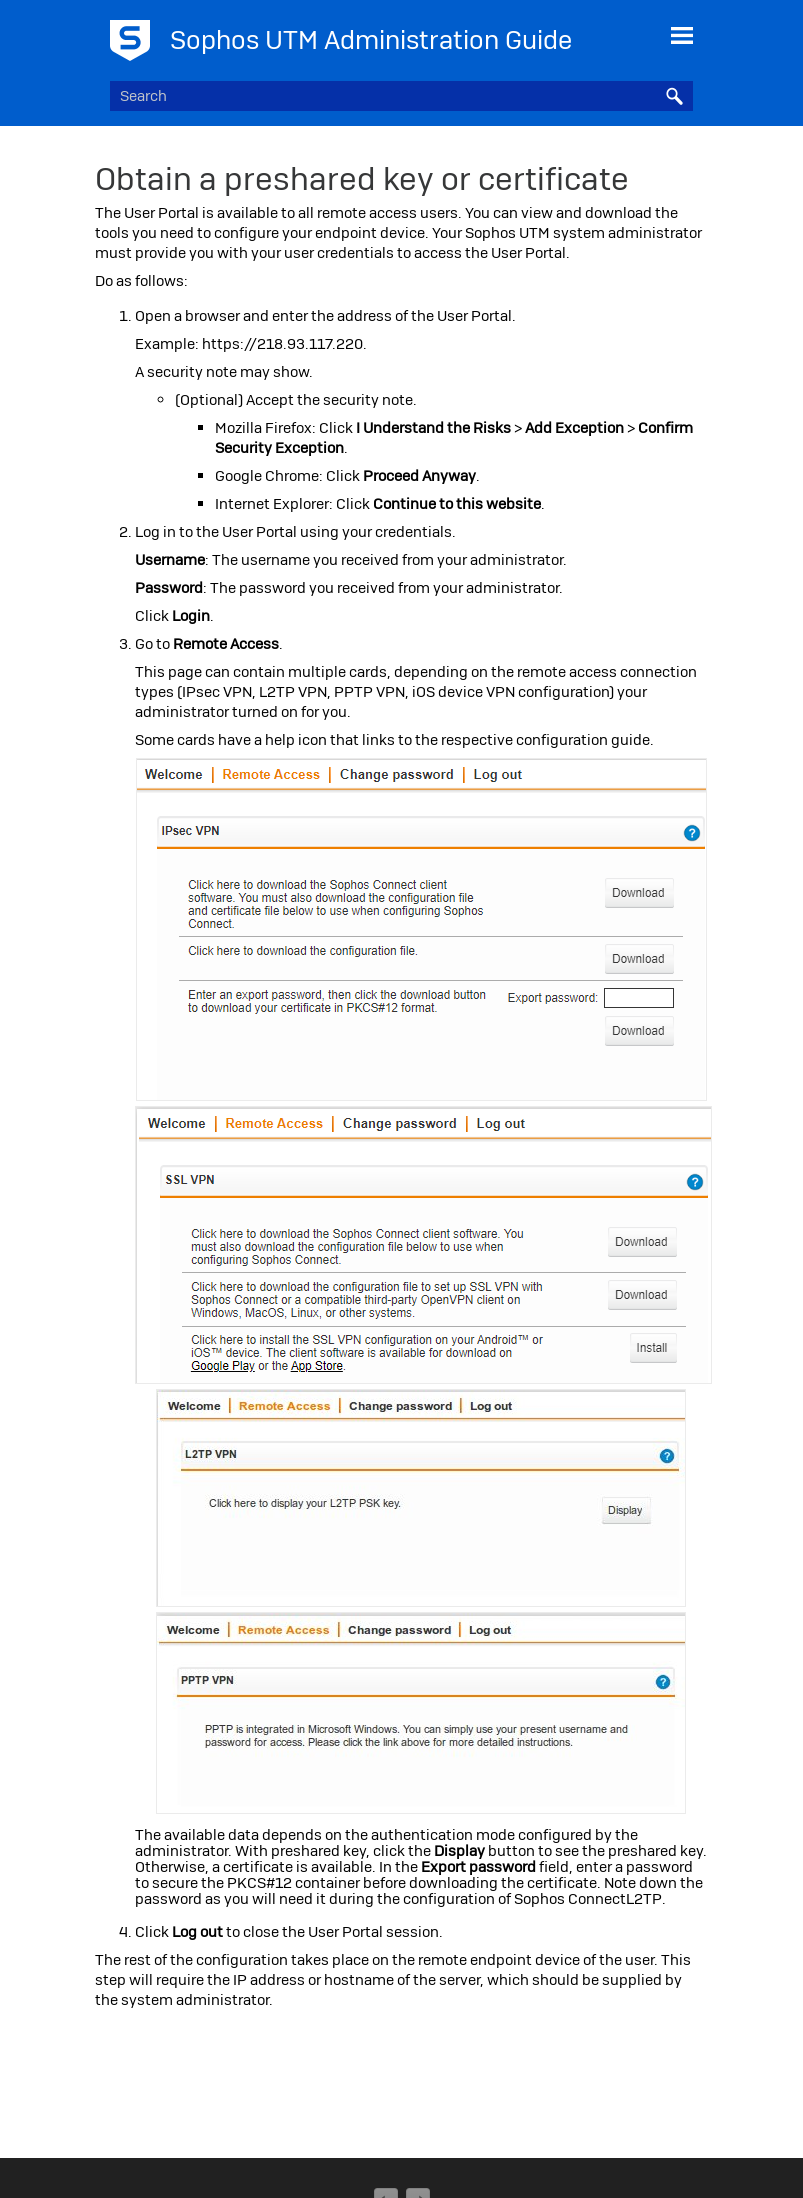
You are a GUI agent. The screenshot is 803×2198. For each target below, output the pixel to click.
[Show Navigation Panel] (682, 35)
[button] (675, 96)
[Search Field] (401, 96)
